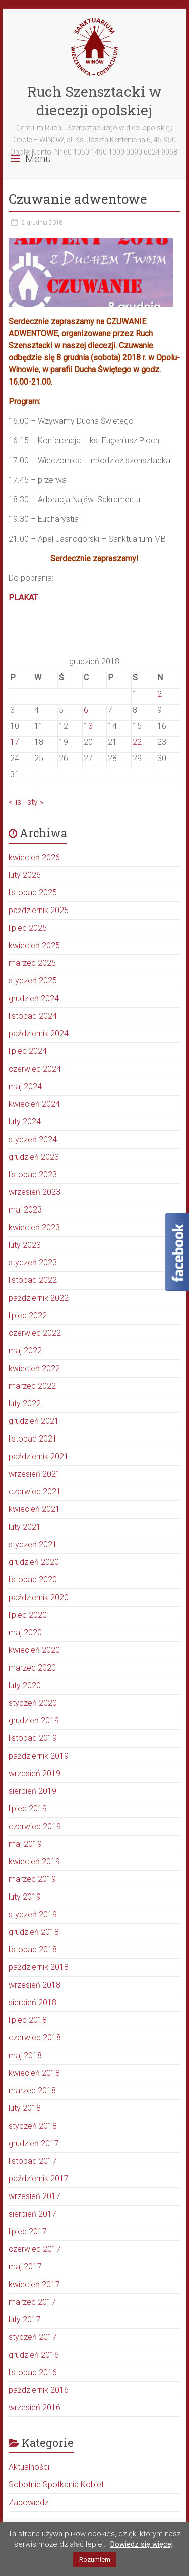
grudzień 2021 (34, 1421)
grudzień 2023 (34, 1157)
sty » (35, 802)
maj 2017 (25, 2266)
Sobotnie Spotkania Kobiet (56, 2484)
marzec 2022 (32, 1386)
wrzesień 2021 (34, 1474)
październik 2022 (39, 1298)
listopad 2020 (33, 1579)
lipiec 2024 (28, 1051)
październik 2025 (39, 910)
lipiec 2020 (28, 1615)
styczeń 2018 (33, 2126)
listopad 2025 (33, 892)
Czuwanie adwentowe (78, 198)
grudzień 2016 (34, 2355)
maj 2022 (25, 1350)
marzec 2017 (32, 2302)
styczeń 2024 (33, 1139)
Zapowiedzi (29, 2502)
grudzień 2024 (34, 998)
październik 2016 (39, 2390)
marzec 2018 (32, 2090)
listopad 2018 (33, 1949)
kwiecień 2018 (34, 2073)
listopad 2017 (33, 2161)
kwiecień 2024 (34, 1104)
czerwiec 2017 (35, 2249)
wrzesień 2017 (34, 2196)
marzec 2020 (32, 1668)
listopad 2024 (33, 1016)
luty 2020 (25, 1685)
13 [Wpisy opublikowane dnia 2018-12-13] (88, 726)
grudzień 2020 (34, 1562)
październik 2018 (39, 1967)
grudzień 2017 (34, 2143)
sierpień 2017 (32, 2214)
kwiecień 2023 (34, 1227)
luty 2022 (25, 1403)
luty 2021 (25, 1527)
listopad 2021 (33, 1439)
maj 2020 (25, 1632)
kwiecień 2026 (34, 857)
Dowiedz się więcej (141, 2544)
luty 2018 (25, 2108)
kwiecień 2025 (34, 945)
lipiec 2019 (28, 1808)
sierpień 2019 (32, 1791)
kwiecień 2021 (34, 1509)
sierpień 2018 (32, 2002)
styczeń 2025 (33, 981)
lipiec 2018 (28, 2020)
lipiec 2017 (28, 2231)
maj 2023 (25, 1210)
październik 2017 (39, 2178)
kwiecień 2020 (34, 1650)
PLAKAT (24, 597)
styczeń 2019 (33, 1914)
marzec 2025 (32, 963)
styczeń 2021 (33, 1544)
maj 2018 (25, 2055)
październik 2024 (39, 1033)
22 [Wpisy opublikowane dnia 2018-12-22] (137, 742)
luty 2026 (25, 875)
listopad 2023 (33, 1174)
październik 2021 (39, 1456)
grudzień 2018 (34, 1932)
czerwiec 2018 (35, 2037)
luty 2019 (25, 1897)
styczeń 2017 (33, 2337)
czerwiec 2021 (35, 1491)
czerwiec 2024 (35, 1069)
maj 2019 (25, 1844)
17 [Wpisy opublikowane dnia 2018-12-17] (14, 742)
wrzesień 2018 (34, 1985)
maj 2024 (25, 1086)
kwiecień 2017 (34, 2284)
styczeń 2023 (33, 1262)
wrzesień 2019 (34, 1773)
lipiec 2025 (28, 928)
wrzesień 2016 (34, 2407)
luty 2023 (25, 1245)
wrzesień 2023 (34, 1192)
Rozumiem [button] (94, 2559)
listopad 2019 (33, 1738)
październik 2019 (39, 1756)
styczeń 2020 (33, 1703)
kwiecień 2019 (34, 1861)
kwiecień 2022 (34, 1368)
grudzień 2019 (34, 1720)
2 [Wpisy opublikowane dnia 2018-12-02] (159, 694)
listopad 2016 (33, 2372)
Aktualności (29, 2467)
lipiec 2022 (28, 1315)
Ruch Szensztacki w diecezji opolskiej (94, 100)
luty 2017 (25, 2319)
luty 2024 (25, 1121)
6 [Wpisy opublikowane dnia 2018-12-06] (86, 710)
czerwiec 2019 (35, 1826)
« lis (15, 802)
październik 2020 (39, 1597)
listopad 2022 (33, 1280)
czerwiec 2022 (35, 1333)
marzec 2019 (32, 1879)
